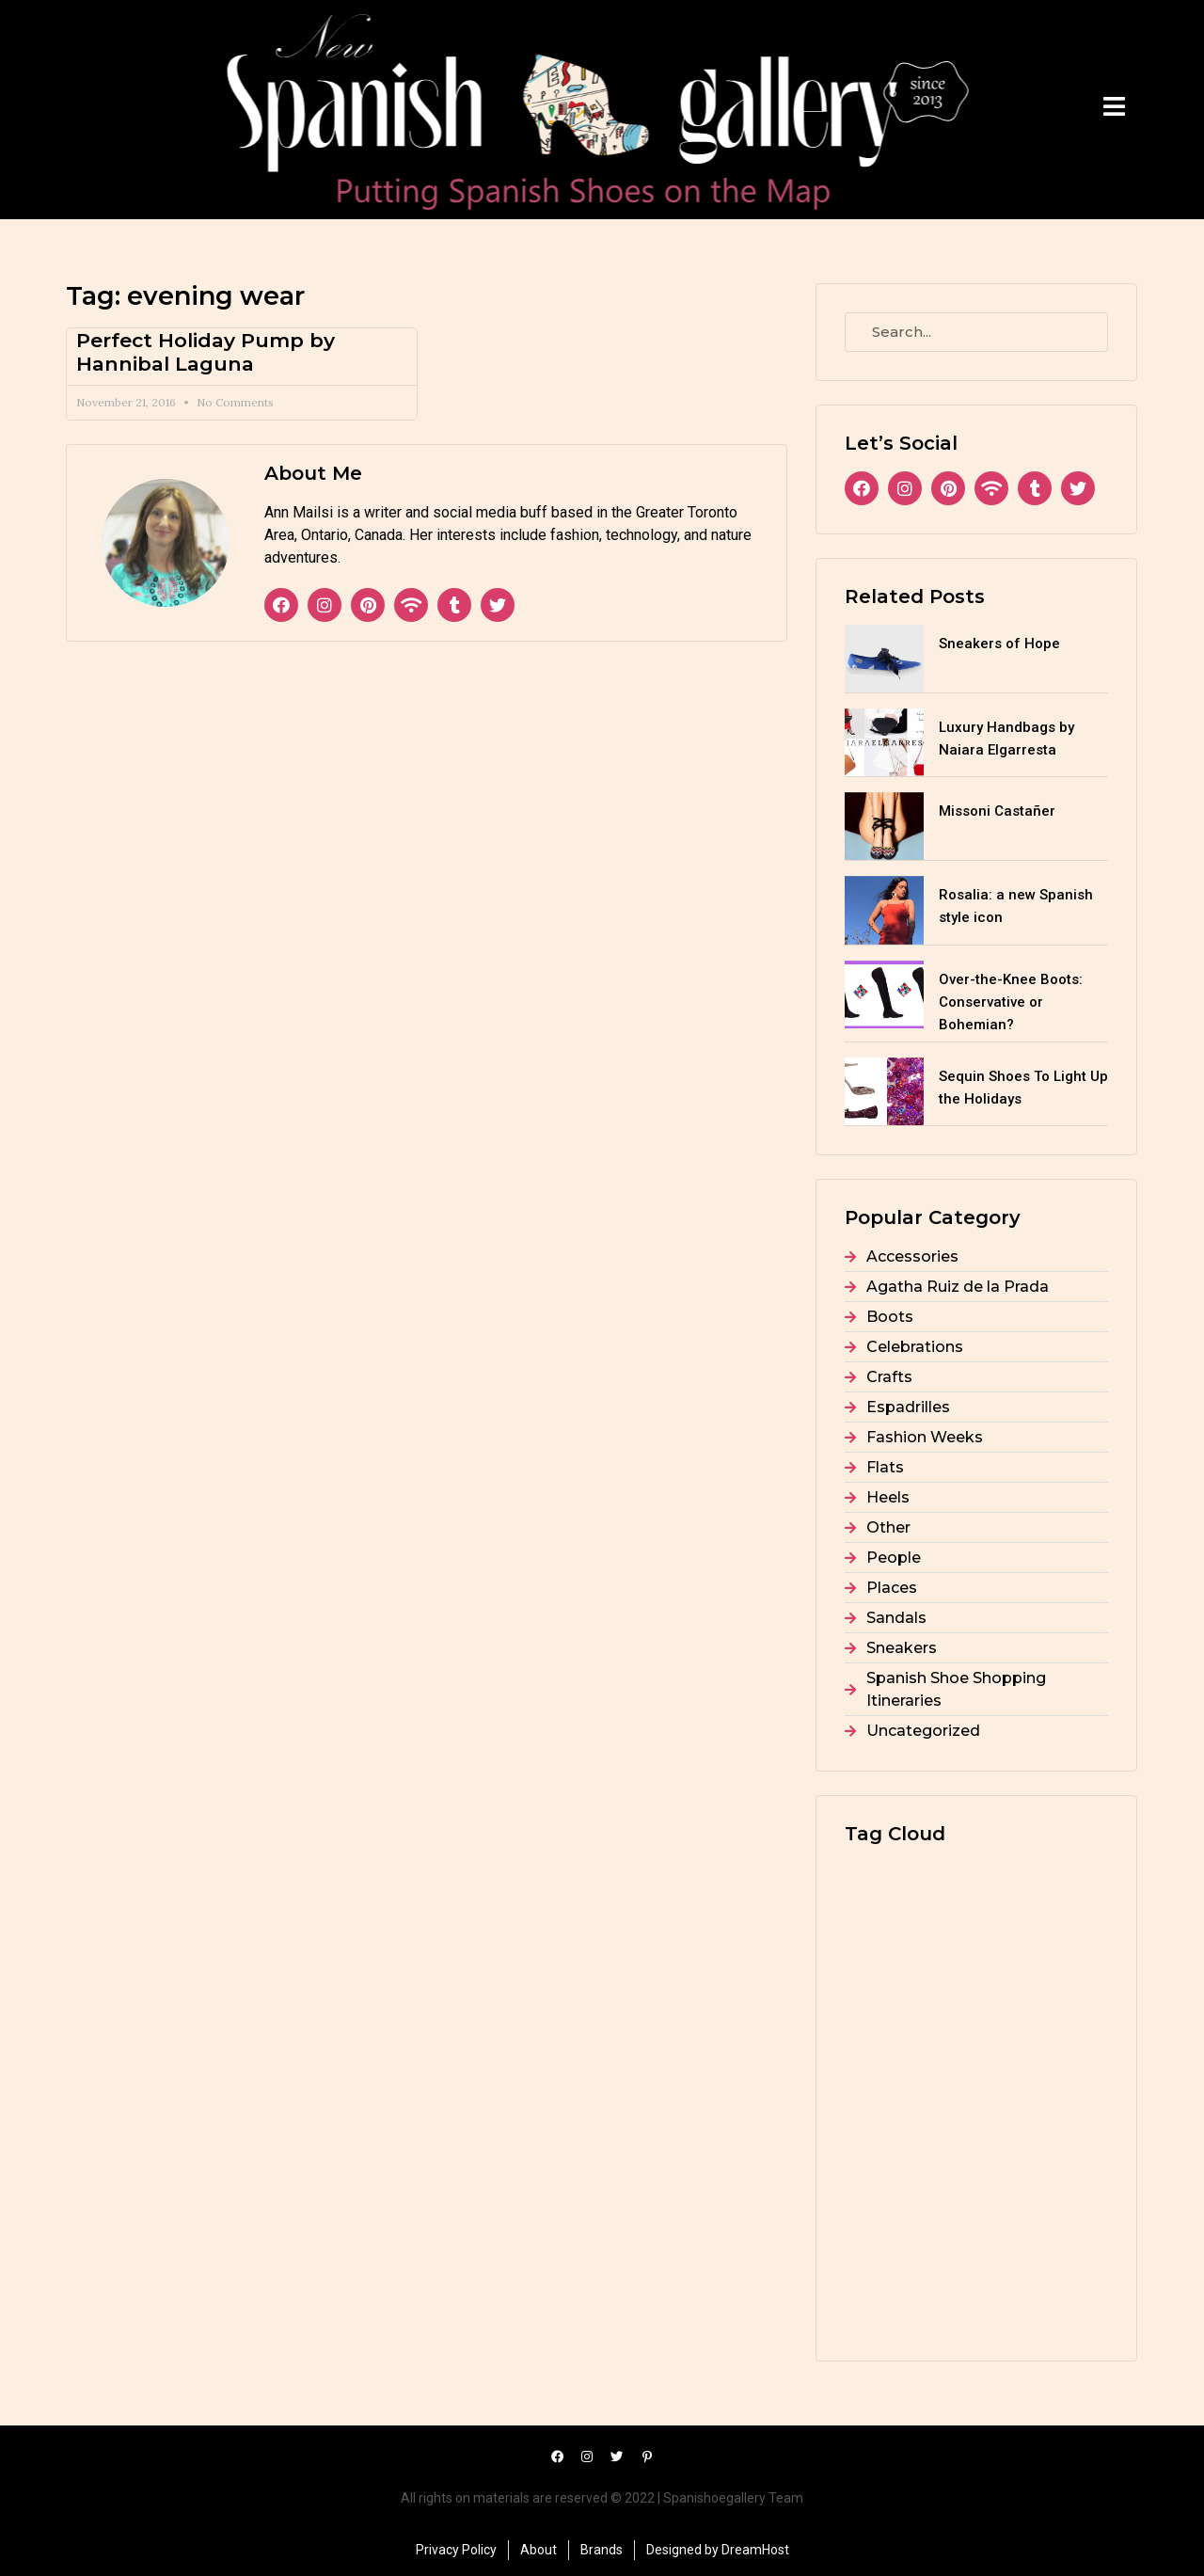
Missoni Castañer (997, 811)
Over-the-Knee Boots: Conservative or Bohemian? (1011, 1002)
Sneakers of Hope (999, 643)
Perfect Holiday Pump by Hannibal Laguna (205, 351)
